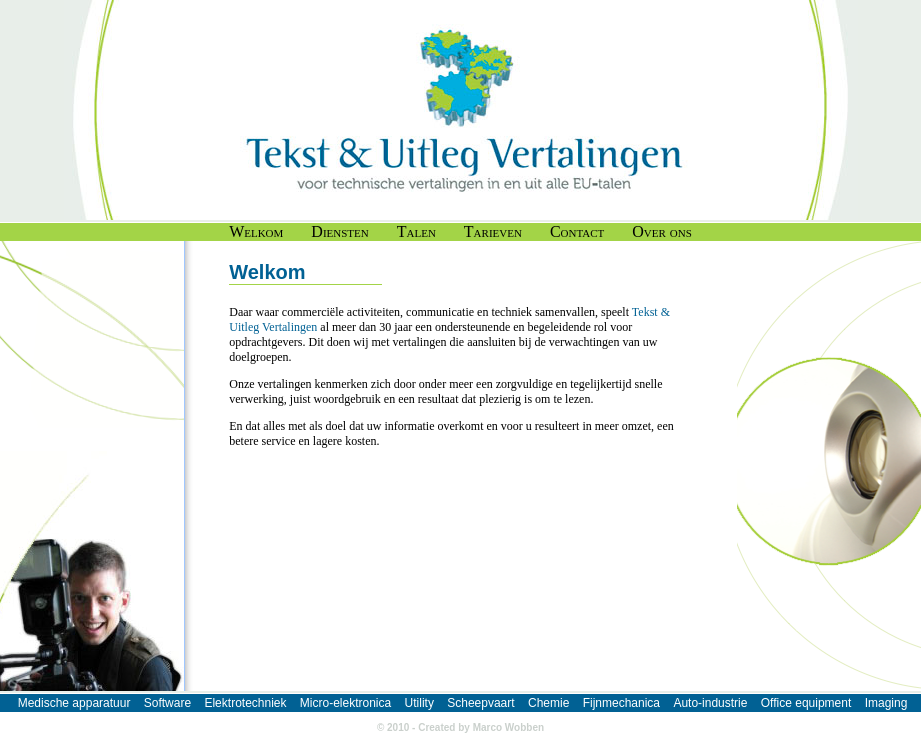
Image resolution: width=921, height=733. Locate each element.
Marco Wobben (508, 727)
